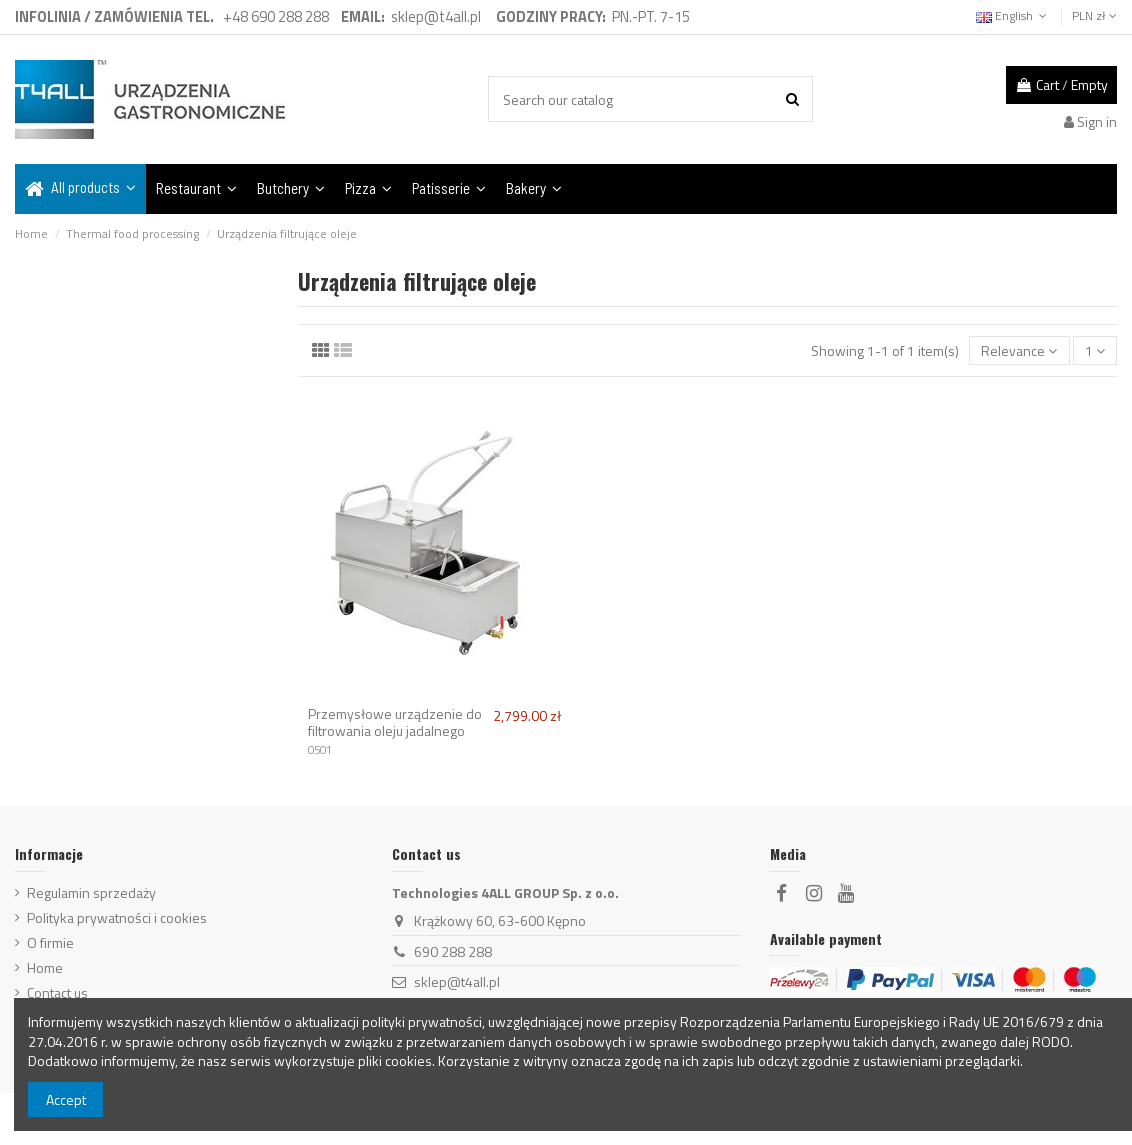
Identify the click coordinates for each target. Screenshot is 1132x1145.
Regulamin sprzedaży (91, 893)
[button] (80, 189)
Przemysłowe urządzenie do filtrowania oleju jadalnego (395, 722)
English (1013, 15)
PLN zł (1094, 15)
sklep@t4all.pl (457, 981)
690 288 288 (453, 951)
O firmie (50, 943)
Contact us (57, 993)
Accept (66, 1099)
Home (45, 968)
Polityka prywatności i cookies (117, 918)
